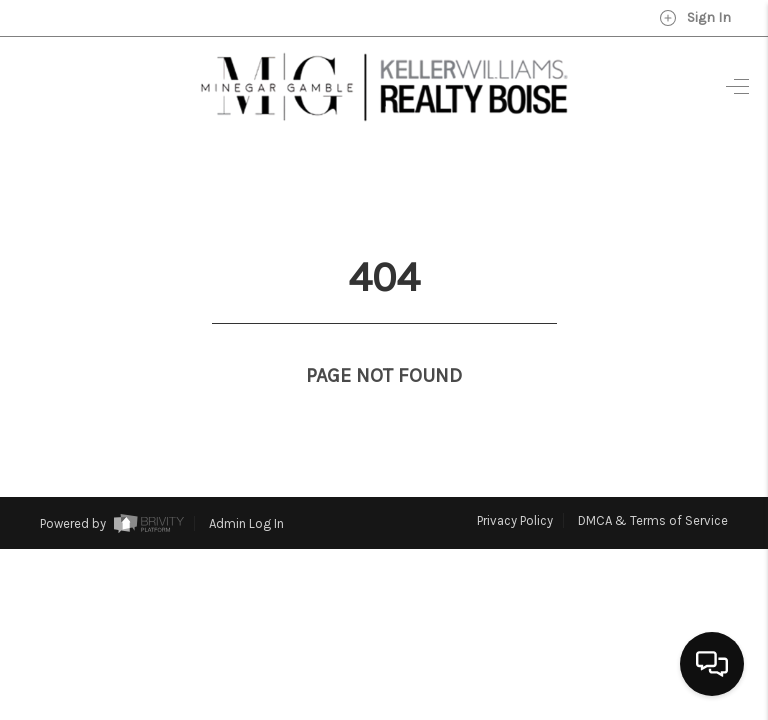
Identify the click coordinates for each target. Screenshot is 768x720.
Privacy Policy (515, 483)
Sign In (695, 18)
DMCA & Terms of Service (653, 483)
